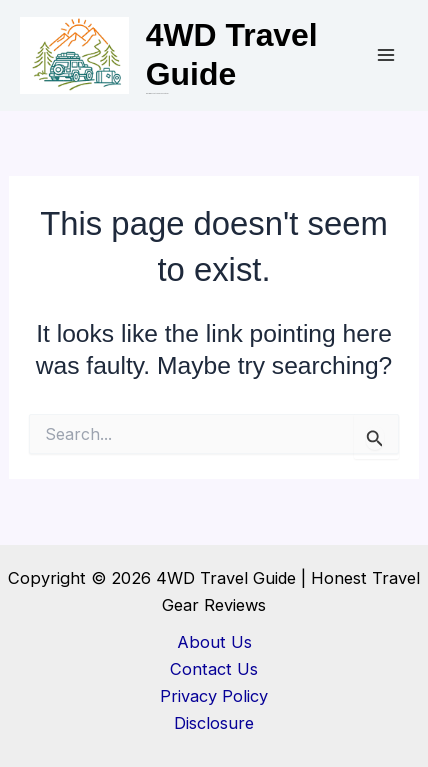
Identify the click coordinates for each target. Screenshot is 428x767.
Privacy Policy (214, 696)
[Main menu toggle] (385, 55)
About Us (214, 642)
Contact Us (214, 669)
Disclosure (214, 723)
